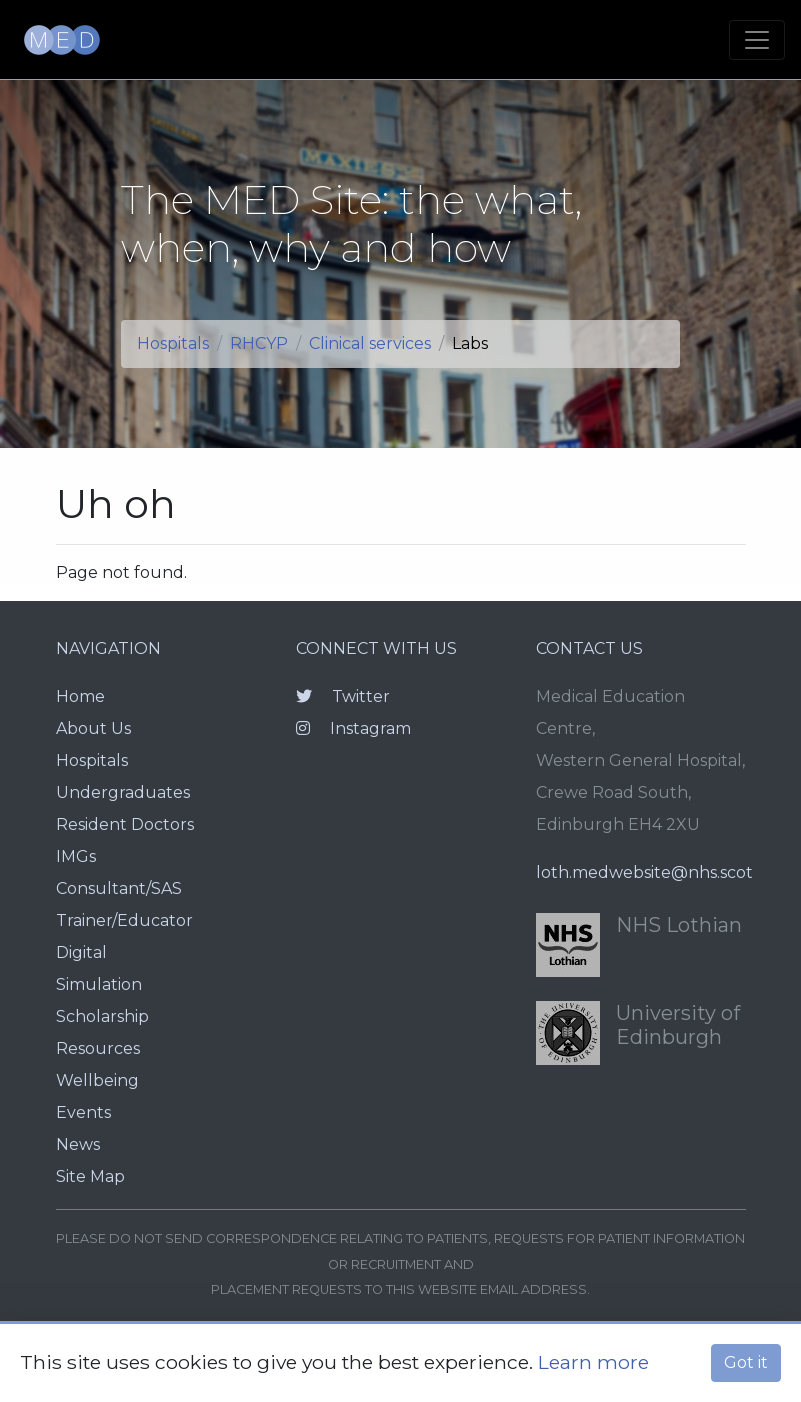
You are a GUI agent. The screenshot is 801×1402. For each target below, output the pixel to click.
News (78, 1144)
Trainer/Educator (124, 920)
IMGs (76, 856)
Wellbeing (97, 1080)
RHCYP (259, 343)
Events (83, 1112)
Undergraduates (123, 792)
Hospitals (173, 343)
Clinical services (370, 343)
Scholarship (102, 1016)
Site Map (90, 1176)
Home (80, 696)
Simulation (99, 984)
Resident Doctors (125, 824)
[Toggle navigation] (757, 40)
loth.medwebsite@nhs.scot (644, 872)
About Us (93, 728)
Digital (81, 952)
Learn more (593, 1362)
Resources (98, 1048)
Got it (746, 1362)
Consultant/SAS (119, 888)
